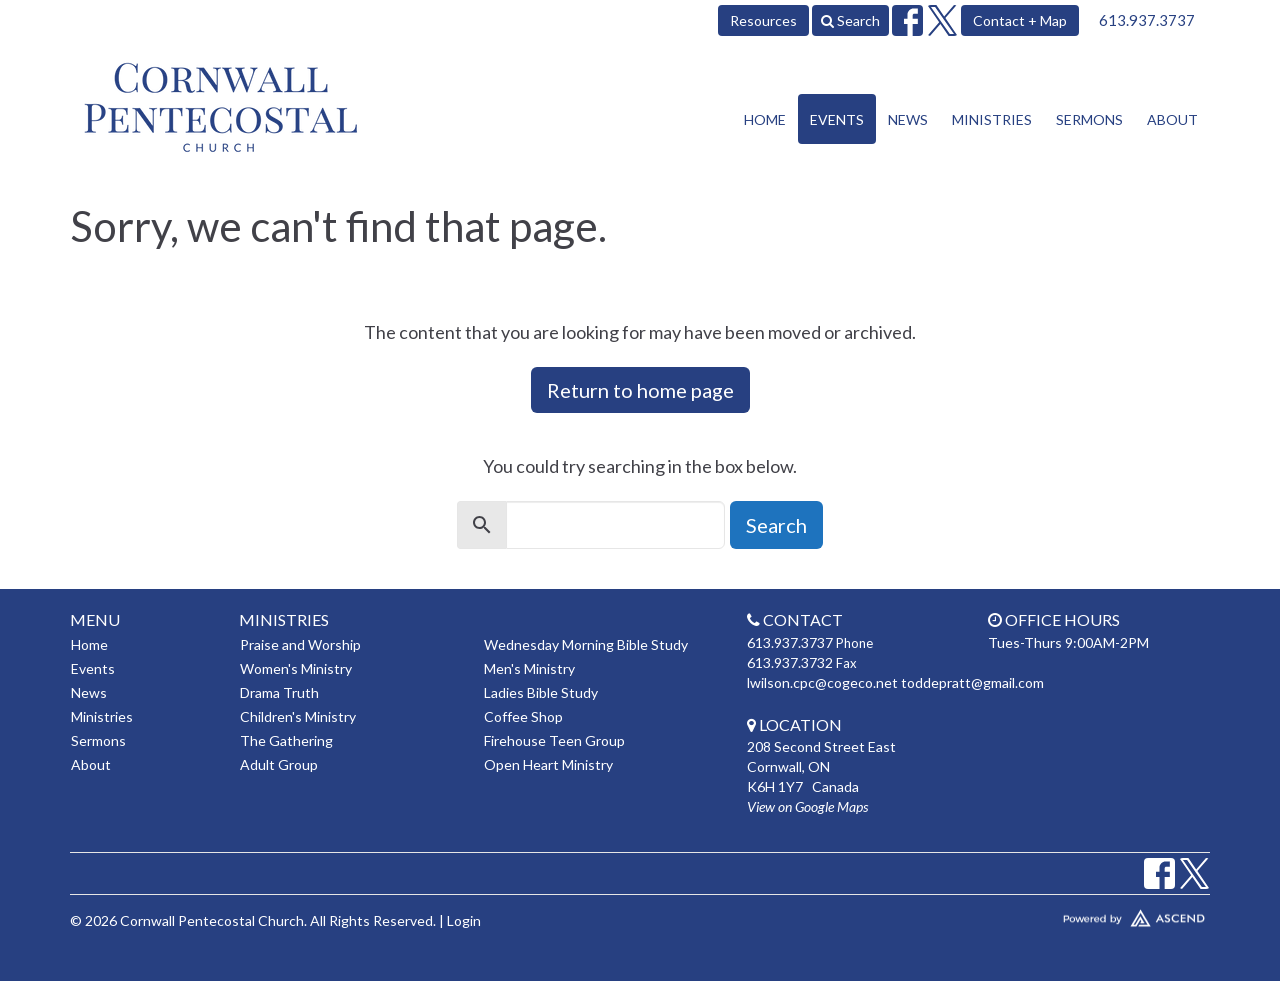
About (1172, 119)
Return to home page (640, 390)
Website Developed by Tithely (1075, 914)
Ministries (992, 119)
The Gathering (286, 740)
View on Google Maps (807, 806)
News (908, 119)
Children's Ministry (298, 716)
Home (765, 119)
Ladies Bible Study (541, 692)
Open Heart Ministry (548, 764)
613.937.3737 (1147, 20)
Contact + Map (1020, 20)
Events (837, 119)
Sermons (1089, 119)
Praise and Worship (300, 644)
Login (464, 920)
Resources (763, 20)
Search (850, 20)
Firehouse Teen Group (554, 740)
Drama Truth (279, 692)
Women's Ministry (296, 668)
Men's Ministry (529, 668)
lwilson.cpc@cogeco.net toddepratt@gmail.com (895, 682)
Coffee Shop (523, 716)
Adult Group (279, 764)
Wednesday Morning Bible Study (586, 644)
